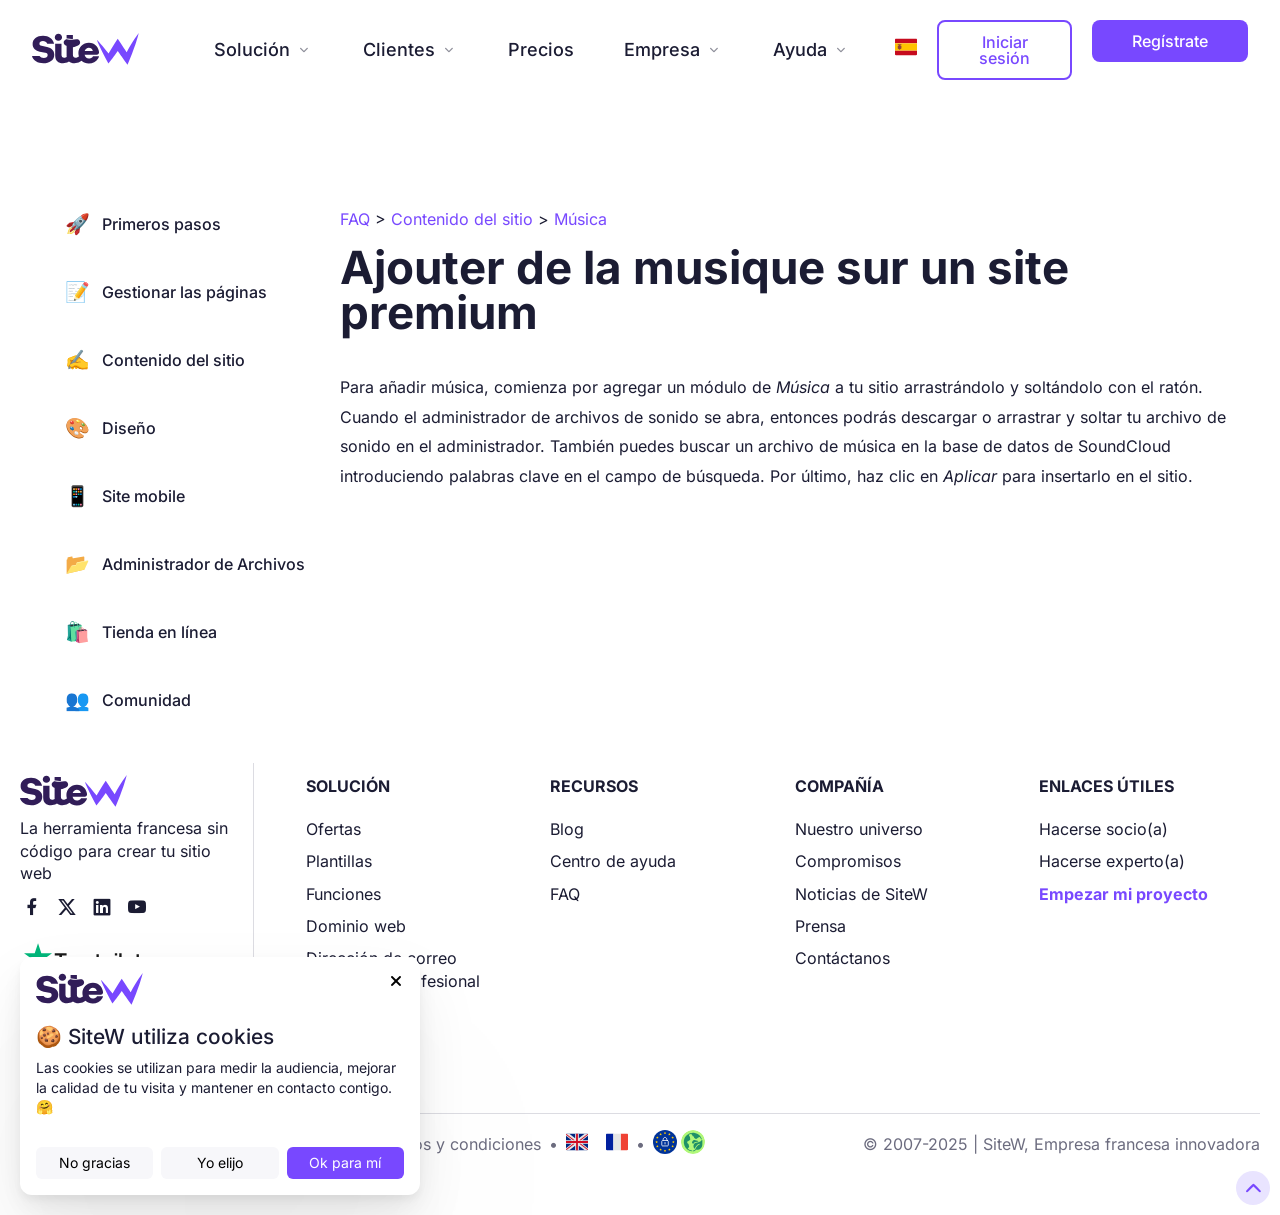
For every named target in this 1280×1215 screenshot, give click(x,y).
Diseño (110, 428)
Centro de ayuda (613, 861)
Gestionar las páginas (166, 292)
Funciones (343, 894)
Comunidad (128, 700)
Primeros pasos (143, 224)
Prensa (820, 926)
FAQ (565, 894)
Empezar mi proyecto (1123, 894)
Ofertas (333, 829)
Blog (567, 829)
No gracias (94, 1162)
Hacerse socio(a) (1103, 829)
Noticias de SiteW (861, 894)
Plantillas (339, 861)
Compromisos (848, 861)
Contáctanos (842, 958)
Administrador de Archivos (185, 564)
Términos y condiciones (451, 1144)
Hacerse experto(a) (1112, 861)
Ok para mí (345, 1162)
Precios (541, 49)
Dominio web (356, 926)
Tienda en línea (141, 632)
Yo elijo (220, 1162)
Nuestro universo (859, 829)
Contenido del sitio (155, 360)
